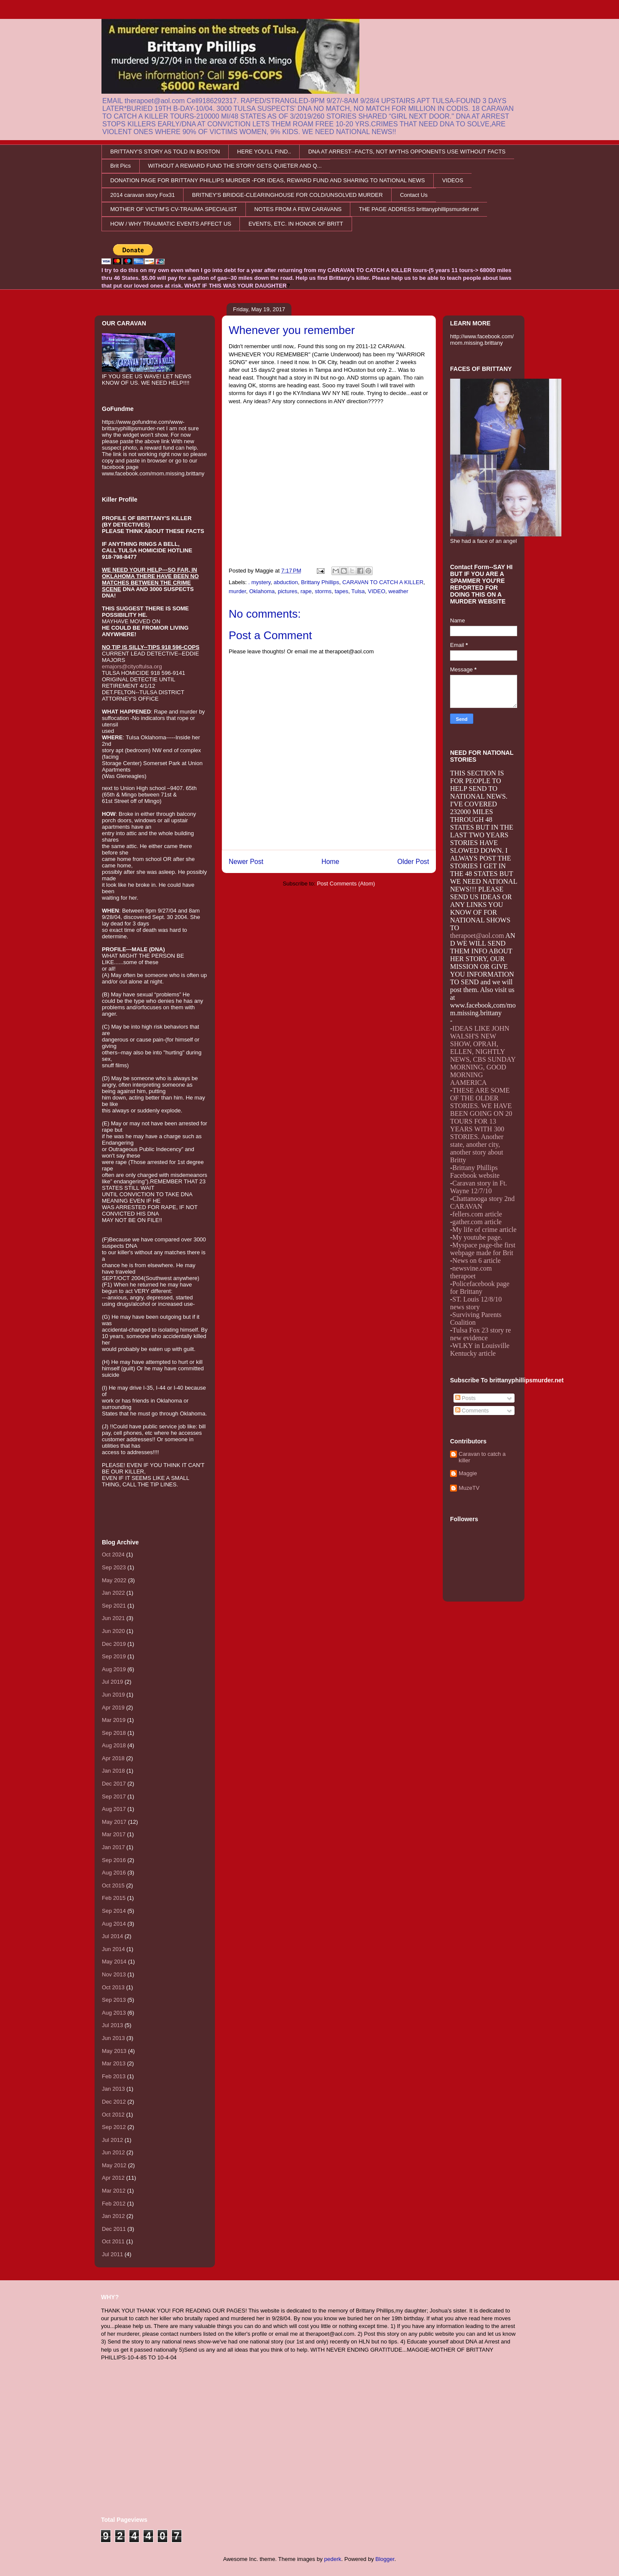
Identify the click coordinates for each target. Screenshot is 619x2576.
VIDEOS (452, 180)
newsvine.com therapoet (471, 1272)
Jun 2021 (113, 1618)
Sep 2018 (114, 1733)
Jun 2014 (113, 1949)
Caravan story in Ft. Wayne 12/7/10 (478, 1187)
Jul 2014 (112, 1936)
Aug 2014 (114, 1924)
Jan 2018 (113, 1770)
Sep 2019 (114, 1656)
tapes (341, 591)
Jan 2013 (113, 2089)
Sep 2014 (114, 1911)
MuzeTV (469, 1488)
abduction (286, 582)
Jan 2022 (113, 1593)
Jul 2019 (112, 1682)
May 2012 (114, 2165)
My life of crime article (484, 1229)
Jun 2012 (113, 2152)
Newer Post (246, 861)
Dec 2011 (114, 2229)
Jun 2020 (113, 1631)
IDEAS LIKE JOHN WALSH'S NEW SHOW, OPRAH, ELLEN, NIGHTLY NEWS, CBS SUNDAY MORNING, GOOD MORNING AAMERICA (482, 1055)
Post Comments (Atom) (346, 883)
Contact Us (413, 195)
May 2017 (114, 1822)
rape (306, 591)
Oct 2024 (113, 1554)
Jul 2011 (112, 2254)
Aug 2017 (114, 1809)
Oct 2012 (113, 2114)
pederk (332, 2559)
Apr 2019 (113, 1707)
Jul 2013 (112, 2025)
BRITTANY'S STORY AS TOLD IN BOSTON (165, 151)
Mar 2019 (114, 1720)
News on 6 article (476, 1260)
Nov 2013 (114, 1974)
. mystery (259, 582)
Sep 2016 (114, 1860)
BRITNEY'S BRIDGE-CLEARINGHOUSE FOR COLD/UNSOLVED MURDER (287, 195)
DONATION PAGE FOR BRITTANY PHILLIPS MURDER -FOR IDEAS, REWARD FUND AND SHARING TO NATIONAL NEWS (267, 180)
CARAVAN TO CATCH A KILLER (382, 582)
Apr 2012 (113, 2178)
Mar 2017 (114, 1834)
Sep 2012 (114, 2127)
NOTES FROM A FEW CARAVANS (298, 209)
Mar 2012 (114, 2190)
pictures (287, 591)
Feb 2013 (114, 2076)
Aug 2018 (114, 1745)
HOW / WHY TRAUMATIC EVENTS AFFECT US (170, 224)
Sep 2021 (114, 1605)
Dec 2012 (114, 2101)
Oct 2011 (113, 2241)
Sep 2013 (114, 2000)
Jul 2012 (112, 2140)
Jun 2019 (113, 1694)
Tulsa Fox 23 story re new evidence (480, 1334)
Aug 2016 (114, 1872)
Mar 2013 (114, 2063)
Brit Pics (120, 165)
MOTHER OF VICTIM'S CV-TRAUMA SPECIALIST (173, 209)
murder (237, 591)
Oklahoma (262, 591)
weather (398, 591)
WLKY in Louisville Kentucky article (479, 1349)
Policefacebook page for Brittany (479, 1287)
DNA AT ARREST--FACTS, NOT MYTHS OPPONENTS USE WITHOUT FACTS (407, 151)
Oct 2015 (113, 1885)
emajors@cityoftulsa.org (132, 666)
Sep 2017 (114, 1796)
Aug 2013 (114, 2012)
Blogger (384, 2559)
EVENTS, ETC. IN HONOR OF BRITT (295, 224)
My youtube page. (477, 1237)
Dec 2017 (114, 1783)
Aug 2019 (114, 1669)
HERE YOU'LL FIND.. (264, 151)
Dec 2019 (114, 1644)
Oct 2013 (113, 1987)
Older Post (413, 861)
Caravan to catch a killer (482, 1457)
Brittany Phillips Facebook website (474, 1171)
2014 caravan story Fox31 (142, 195)
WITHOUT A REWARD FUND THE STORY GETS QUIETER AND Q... (235, 165)
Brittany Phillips (320, 582)
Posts (465, 1398)
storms (323, 591)
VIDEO (376, 591)
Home (331, 861)
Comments (472, 1410)
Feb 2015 (114, 1898)
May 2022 (114, 1580)
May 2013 (114, 2051)
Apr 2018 (113, 1758)
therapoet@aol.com (477, 935)
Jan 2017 (113, 1847)
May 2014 (114, 1961)
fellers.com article (477, 1214)
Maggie (468, 1473)
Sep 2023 (114, 1567)
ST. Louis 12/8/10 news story (476, 1303)
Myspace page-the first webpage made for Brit (482, 1248)
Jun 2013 (113, 2038)
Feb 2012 (114, 2203)
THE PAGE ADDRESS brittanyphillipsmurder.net (419, 209)
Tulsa (358, 591)
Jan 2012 (113, 2216)
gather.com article (477, 1221)
